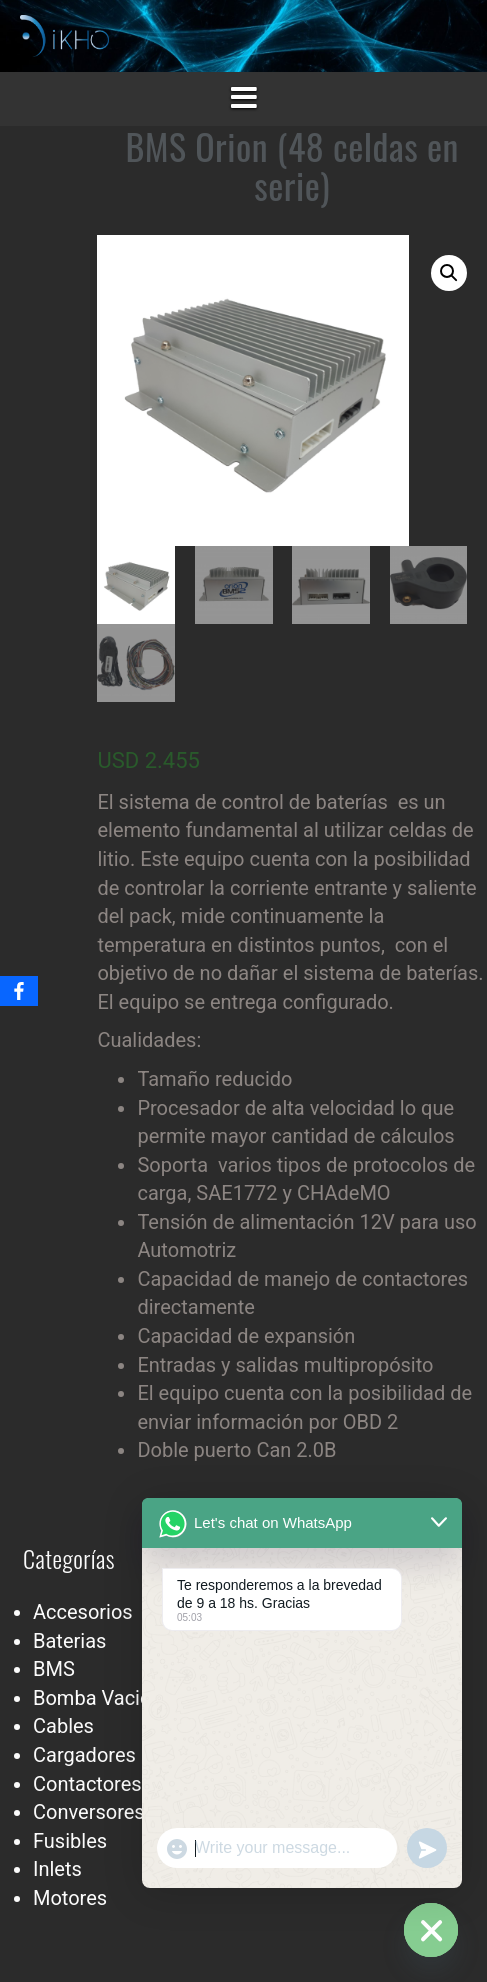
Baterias (69, 1641)
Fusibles (70, 1841)
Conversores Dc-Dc (117, 1812)
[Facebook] (19, 991)
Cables (63, 1726)
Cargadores (84, 1755)
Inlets (57, 1869)
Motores (70, 1898)
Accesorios (83, 1612)
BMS (54, 1669)
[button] (449, 273)
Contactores (87, 1784)
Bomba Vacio (92, 1698)
